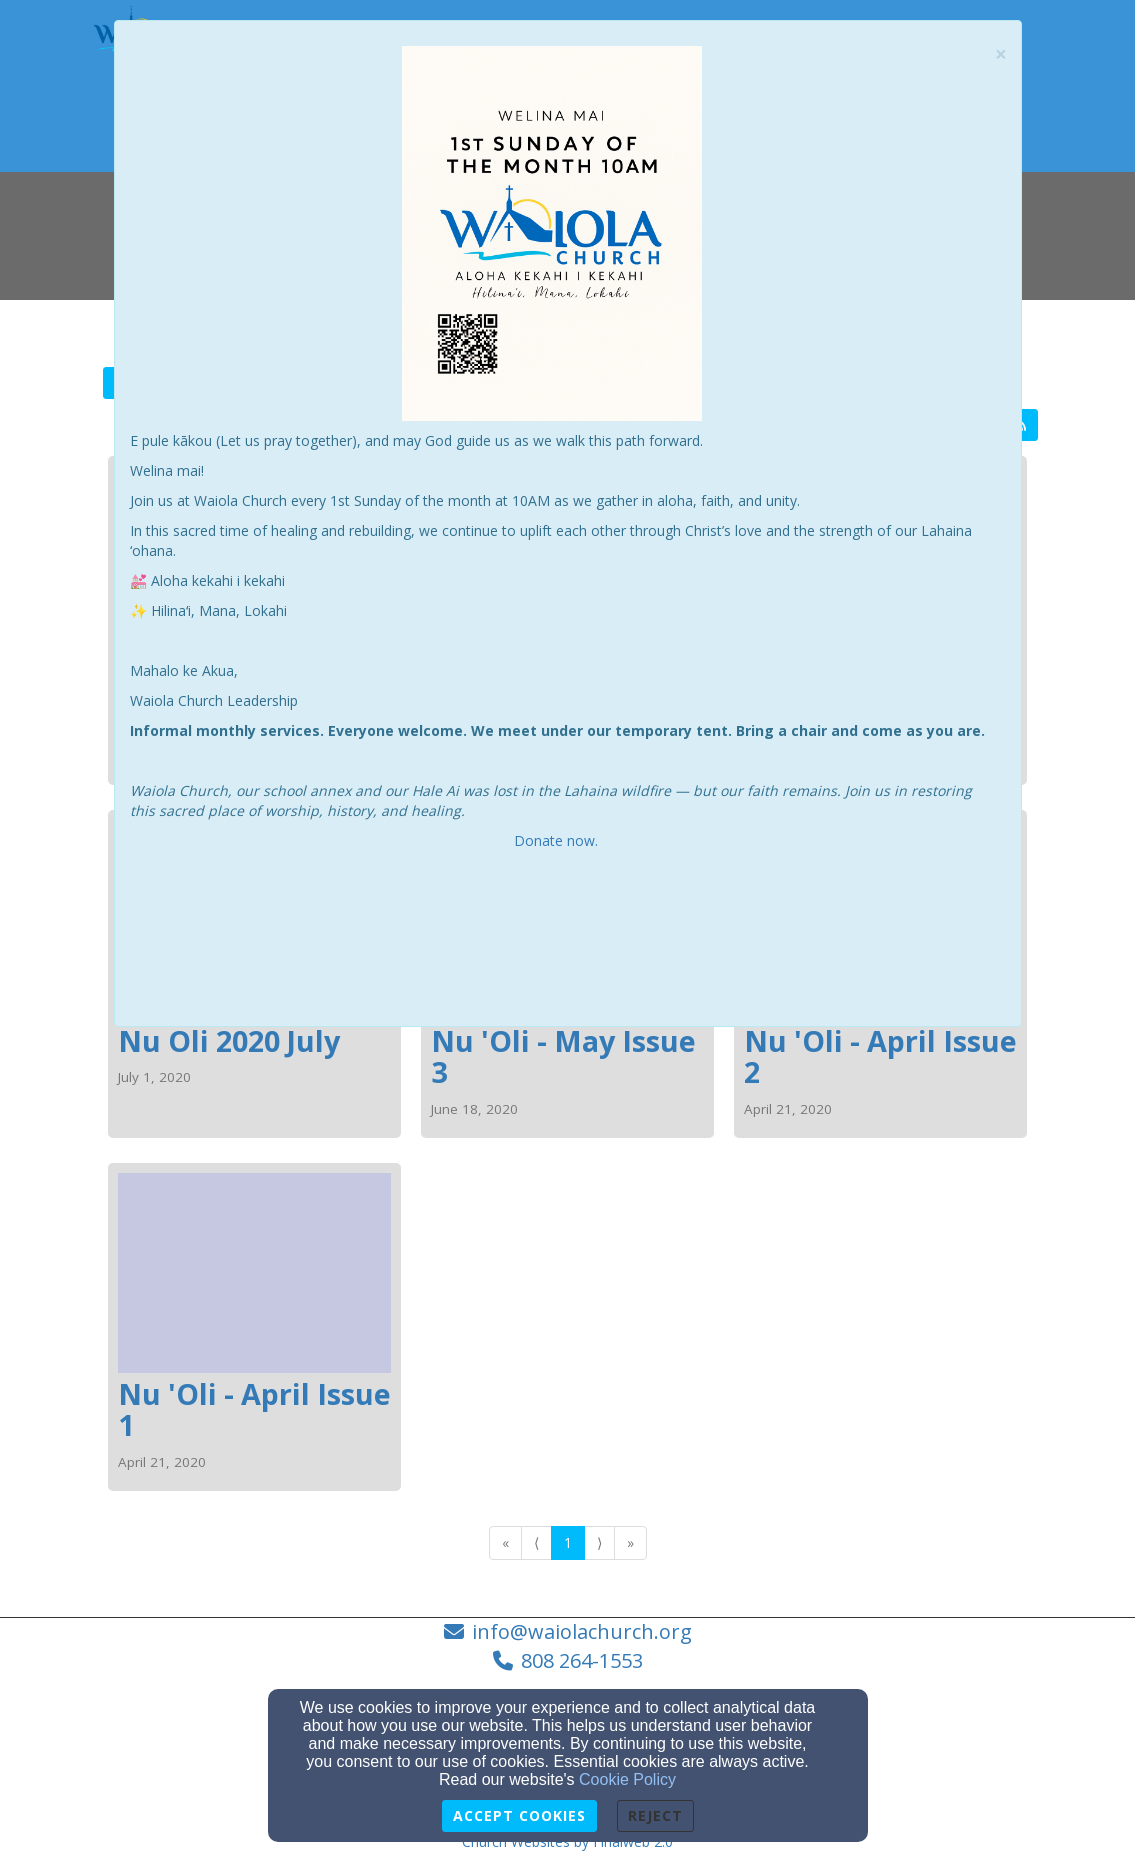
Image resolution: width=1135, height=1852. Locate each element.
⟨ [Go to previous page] (536, 1542)
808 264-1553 (582, 1660)
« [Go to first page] (505, 1542)
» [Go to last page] (630, 1542)
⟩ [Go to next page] (599, 1542)
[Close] (1001, 54)
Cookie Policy (627, 1779)
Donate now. (558, 840)
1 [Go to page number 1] (568, 1542)
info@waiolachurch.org (582, 1631)
